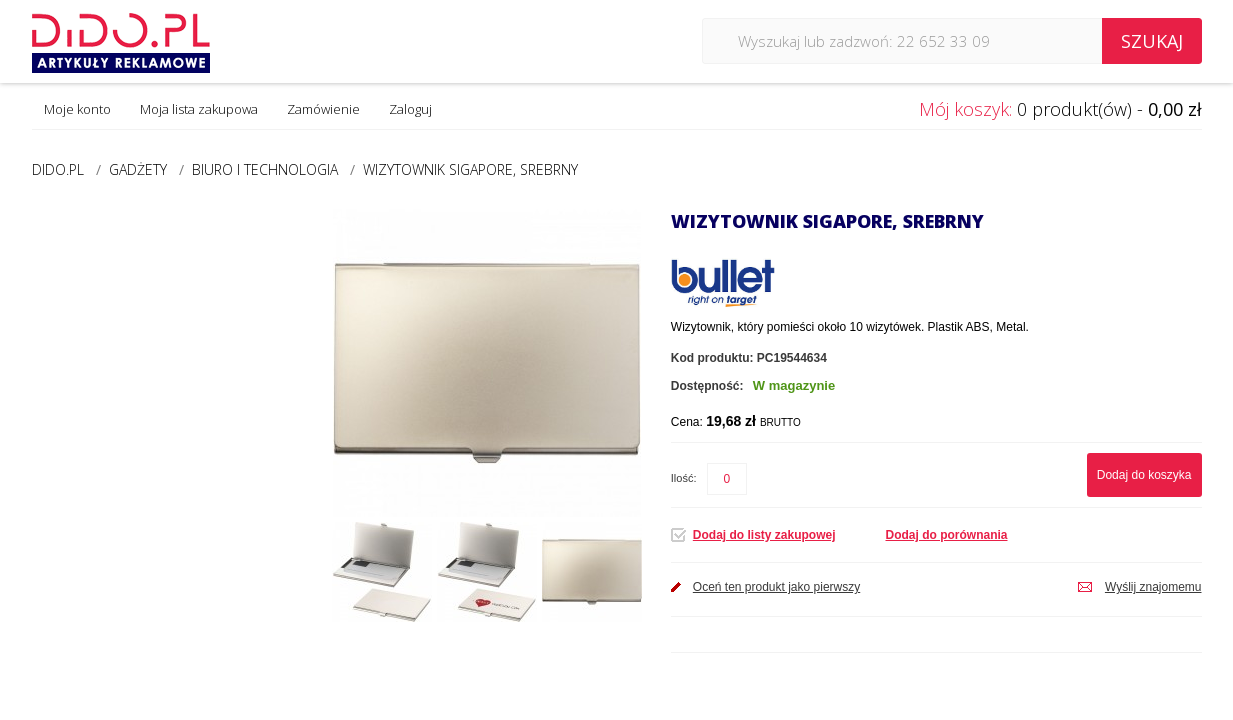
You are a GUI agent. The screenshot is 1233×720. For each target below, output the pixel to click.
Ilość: (684, 478)
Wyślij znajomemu (1153, 587)
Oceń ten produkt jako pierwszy (776, 587)
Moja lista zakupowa (199, 109)
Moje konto (77, 109)
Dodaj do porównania (947, 535)
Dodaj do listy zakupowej (764, 535)
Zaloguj (410, 109)
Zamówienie (323, 109)
